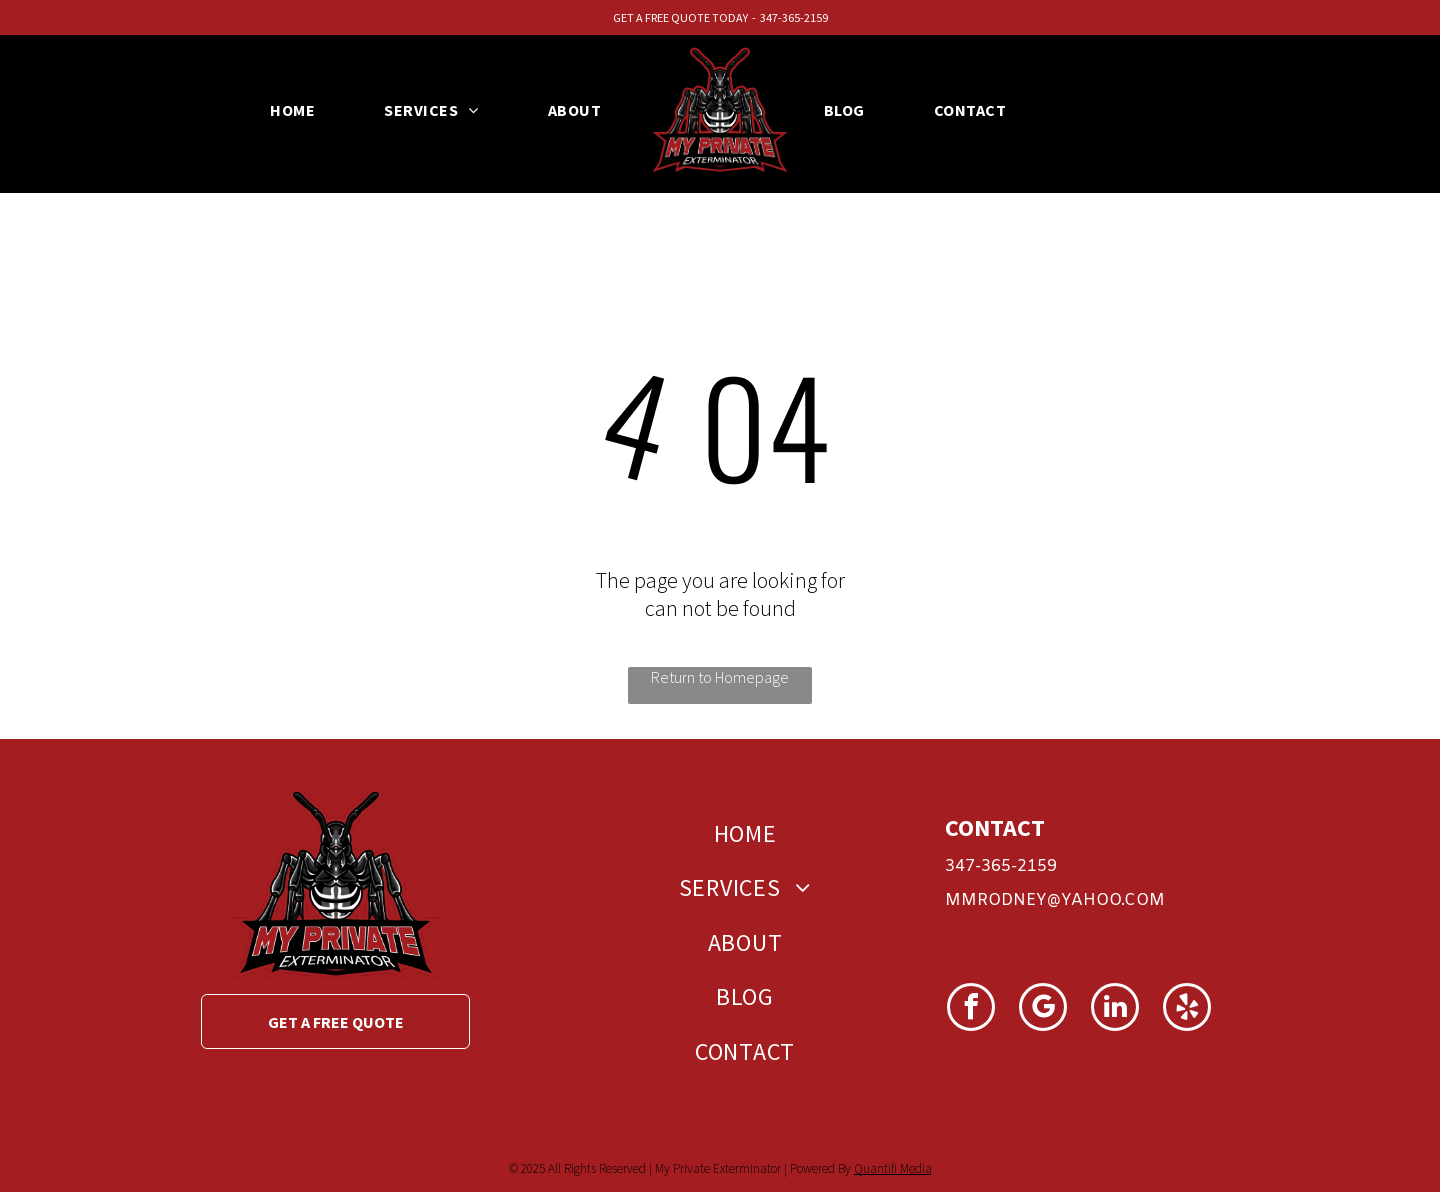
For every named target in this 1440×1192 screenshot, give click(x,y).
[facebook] (971, 1009)
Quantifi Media (893, 1168)
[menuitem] (300, 110)
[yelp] (1187, 1009)
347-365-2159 (794, 17)
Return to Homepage (720, 677)
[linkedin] (1115, 1009)
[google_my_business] (1043, 1009)
